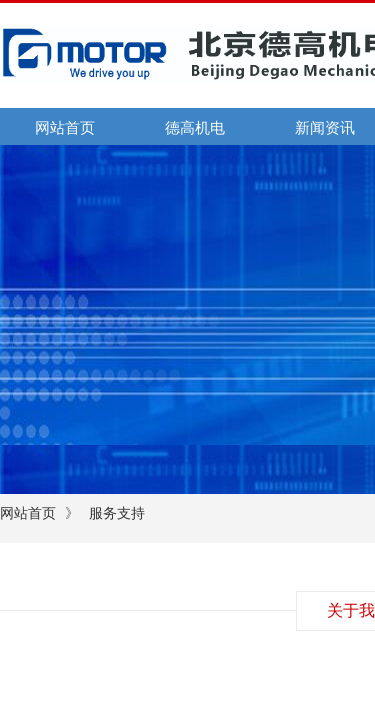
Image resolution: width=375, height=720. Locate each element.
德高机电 (195, 128)
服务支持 (117, 513)
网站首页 (65, 128)
